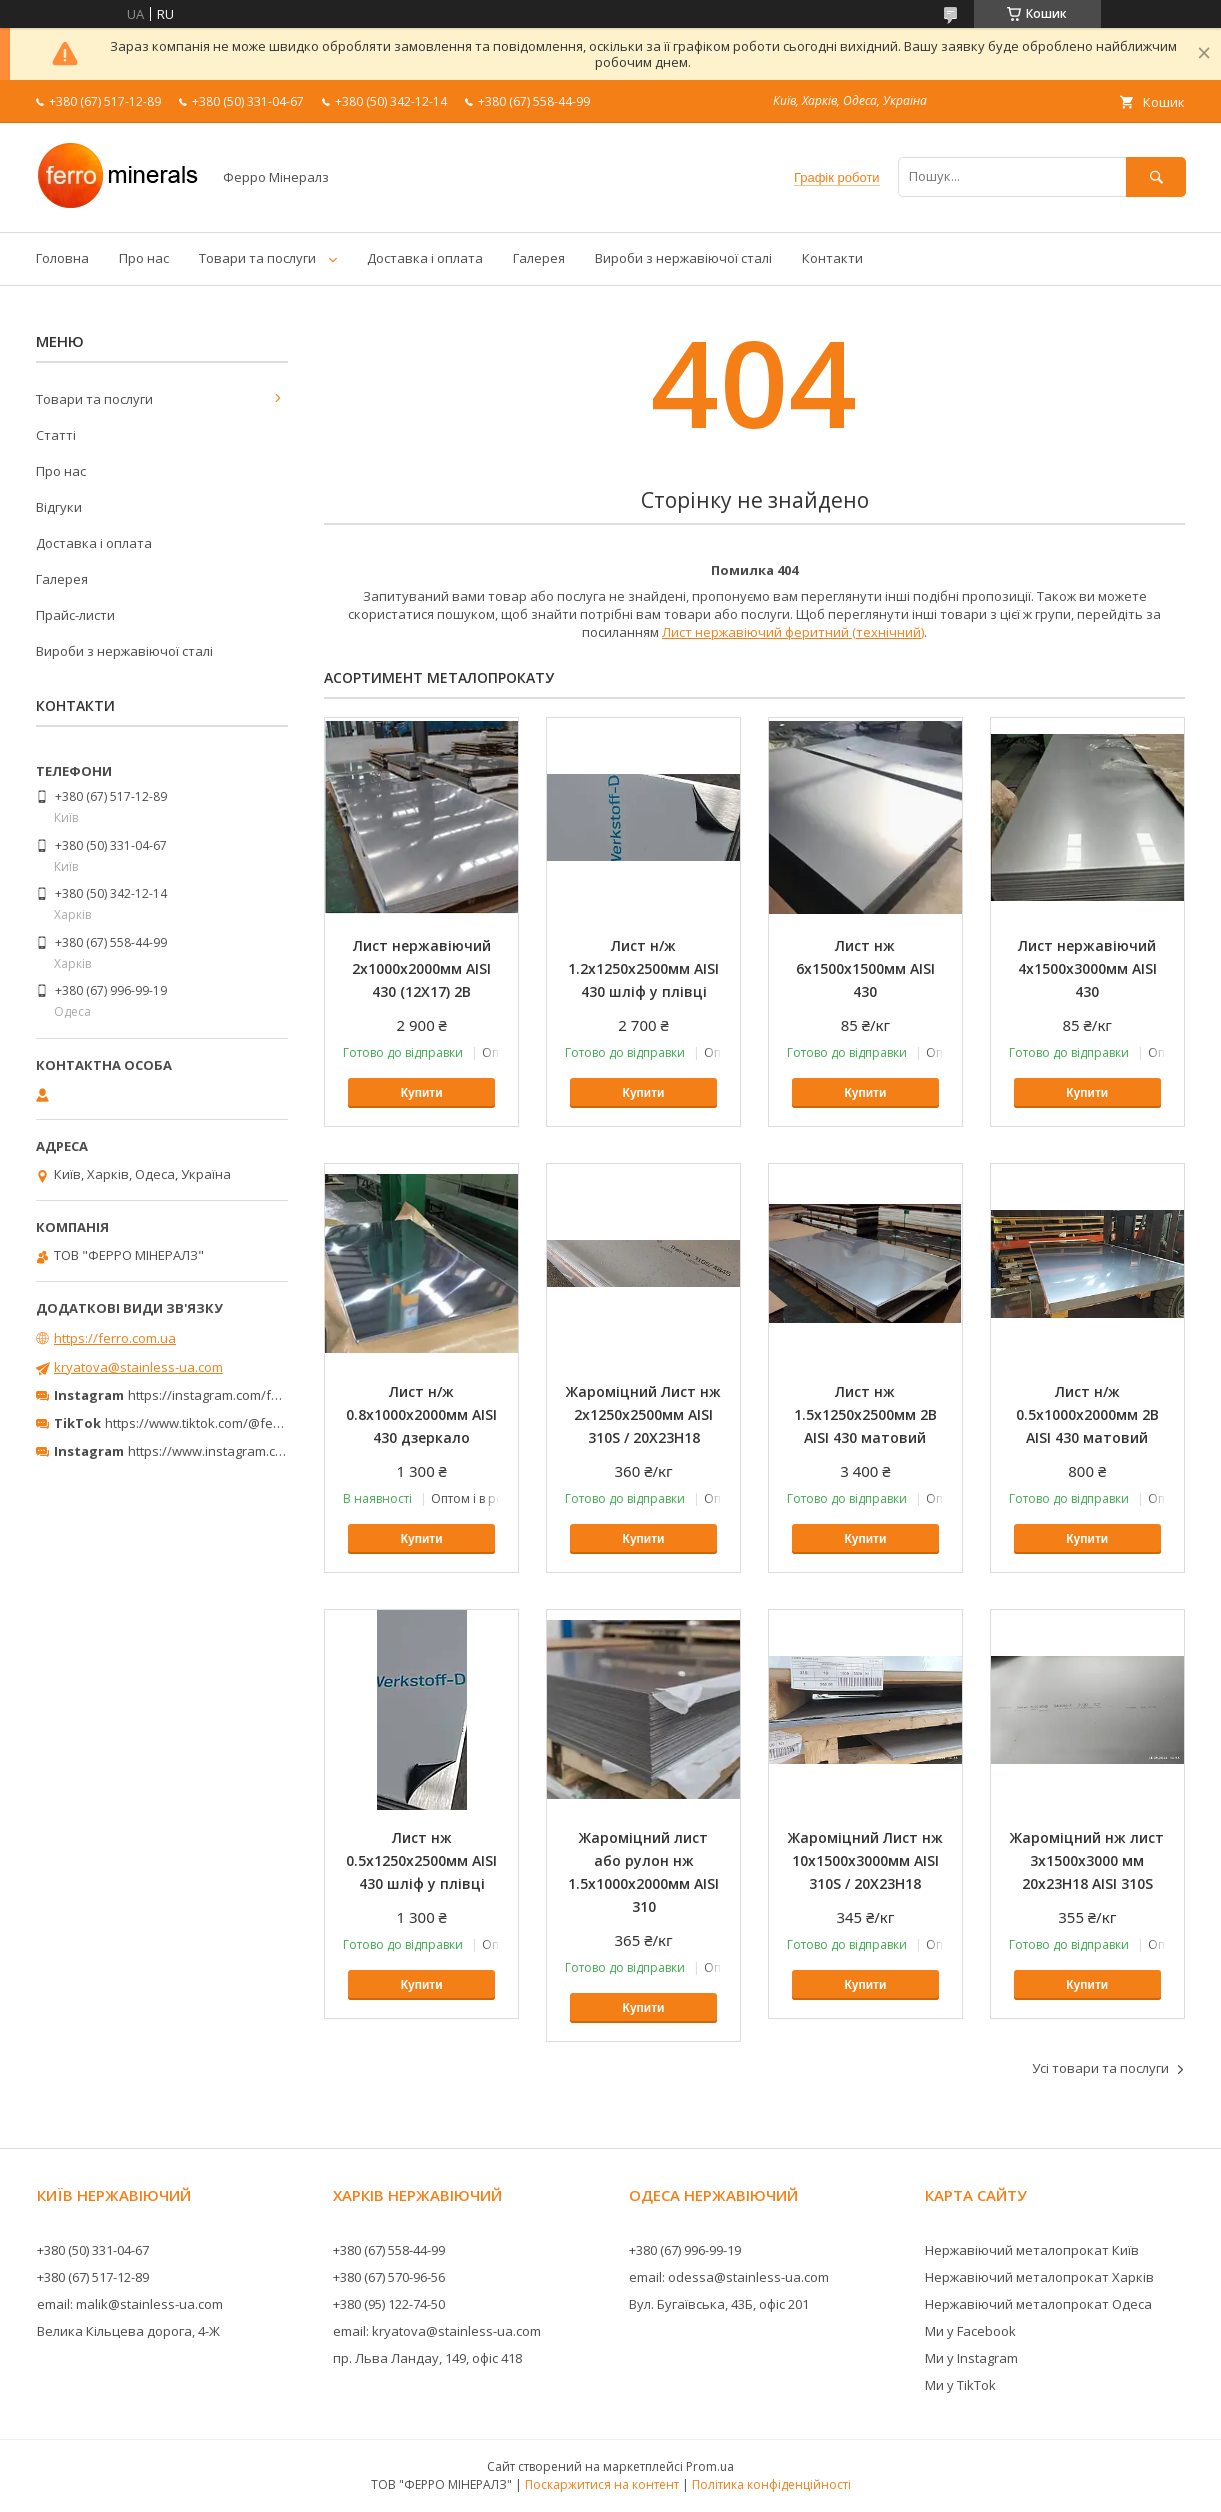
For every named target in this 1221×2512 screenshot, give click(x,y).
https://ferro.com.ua (115, 1338)
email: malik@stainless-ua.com (130, 2304)
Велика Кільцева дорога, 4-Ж (128, 2331)
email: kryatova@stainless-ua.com (437, 2331)
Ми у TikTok (960, 2385)
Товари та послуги (257, 258)
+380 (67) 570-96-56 (389, 2277)
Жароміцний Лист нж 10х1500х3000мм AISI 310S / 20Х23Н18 (865, 1860)
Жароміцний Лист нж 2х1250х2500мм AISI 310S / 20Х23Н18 (643, 1414)
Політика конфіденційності (771, 2484)
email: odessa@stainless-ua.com (729, 2277)
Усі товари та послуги (1100, 2068)
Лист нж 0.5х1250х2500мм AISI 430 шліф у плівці (421, 1860)
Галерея (539, 258)
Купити (422, 1093)
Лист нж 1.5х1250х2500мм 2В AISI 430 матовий (865, 1414)
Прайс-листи (75, 615)
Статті (56, 435)
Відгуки (59, 507)
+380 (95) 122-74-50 (389, 2304)
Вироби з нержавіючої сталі (683, 258)
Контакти (832, 258)
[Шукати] (1156, 176)
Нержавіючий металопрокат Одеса (1038, 2304)
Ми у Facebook (970, 2331)
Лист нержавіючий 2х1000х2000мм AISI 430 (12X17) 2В (421, 968)
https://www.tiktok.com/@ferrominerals (224, 1423)
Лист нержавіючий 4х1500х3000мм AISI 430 (1087, 968)
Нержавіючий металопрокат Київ (1032, 2250)
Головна (62, 258)
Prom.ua (710, 2466)
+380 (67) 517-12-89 (93, 2277)
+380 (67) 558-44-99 (389, 2250)
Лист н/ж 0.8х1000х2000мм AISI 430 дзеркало (421, 1414)
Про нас (144, 258)
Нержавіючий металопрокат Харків (1039, 2277)
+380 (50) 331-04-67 (93, 2250)
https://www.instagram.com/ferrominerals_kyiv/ (273, 1451)
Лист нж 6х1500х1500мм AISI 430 (865, 968)
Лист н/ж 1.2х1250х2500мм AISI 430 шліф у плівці (643, 968)
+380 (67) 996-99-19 (685, 2250)
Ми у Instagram (971, 2358)
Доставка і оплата (425, 258)
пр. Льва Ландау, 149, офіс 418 (427, 2358)
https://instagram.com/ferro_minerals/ (244, 1395)
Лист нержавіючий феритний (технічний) (793, 632)
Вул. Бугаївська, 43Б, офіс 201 (719, 2304)
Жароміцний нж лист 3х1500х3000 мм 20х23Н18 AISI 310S (1087, 1860)
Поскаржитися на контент (602, 2484)
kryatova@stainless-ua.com (138, 1367)
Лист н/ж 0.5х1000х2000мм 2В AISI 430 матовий (1087, 1414)
